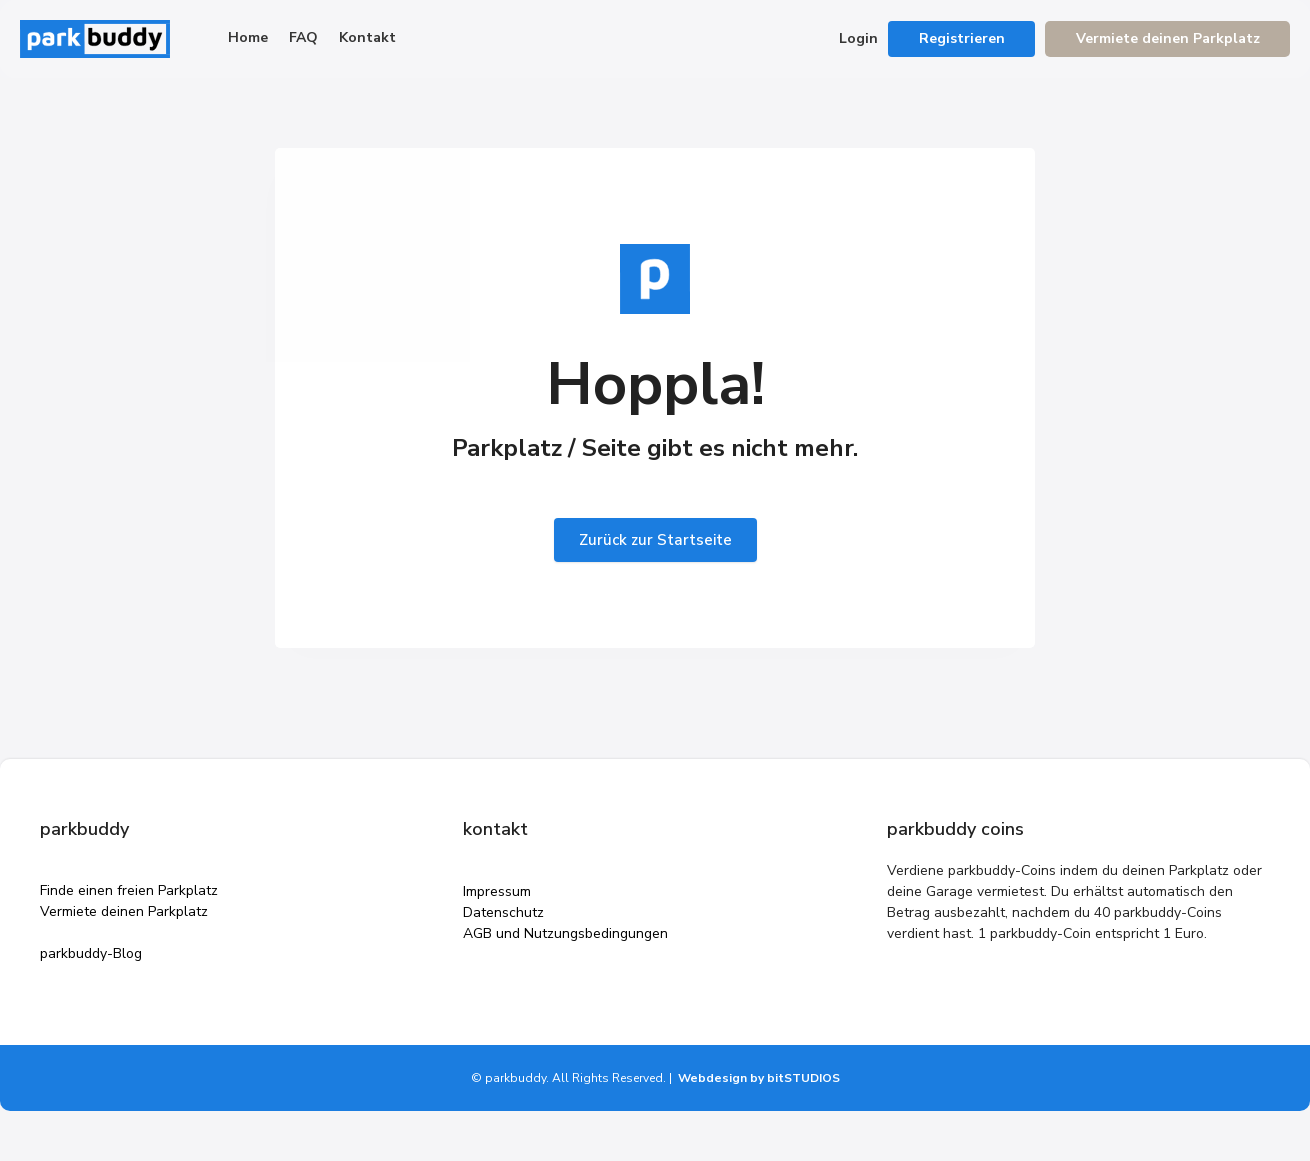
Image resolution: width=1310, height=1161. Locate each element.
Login (858, 38)
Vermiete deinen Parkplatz (1168, 38)
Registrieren (962, 38)
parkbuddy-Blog (91, 953)
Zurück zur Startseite (655, 540)
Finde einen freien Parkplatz (129, 890)
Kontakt (367, 37)
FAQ (303, 37)
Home (248, 37)
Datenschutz (503, 912)
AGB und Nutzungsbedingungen (565, 933)
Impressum (497, 891)
